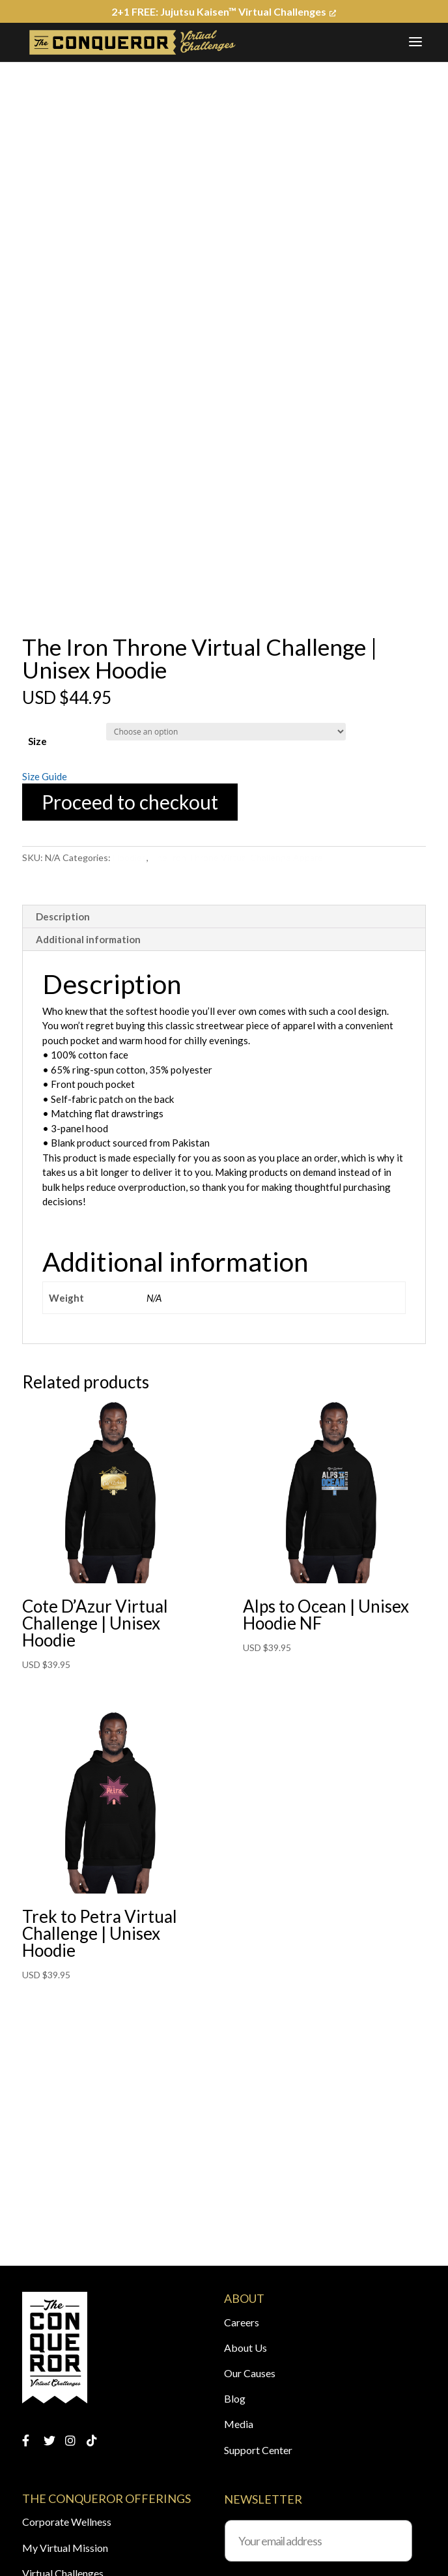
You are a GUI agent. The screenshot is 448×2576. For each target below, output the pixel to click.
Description (63, 916)
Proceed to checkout (130, 801)
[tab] (223, 916)
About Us (245, 2347)
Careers (241, 2322)
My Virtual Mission (65, 2547)
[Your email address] (318, 2541)
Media (238, 2424)
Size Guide (44, 776)
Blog (234, 2398)
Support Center (258, 2450)
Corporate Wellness (66, 2521)
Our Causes (249, 2373)
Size (37, 741)
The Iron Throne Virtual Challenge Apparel (237, 857)
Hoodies (130, 857)
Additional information (88, 939)
